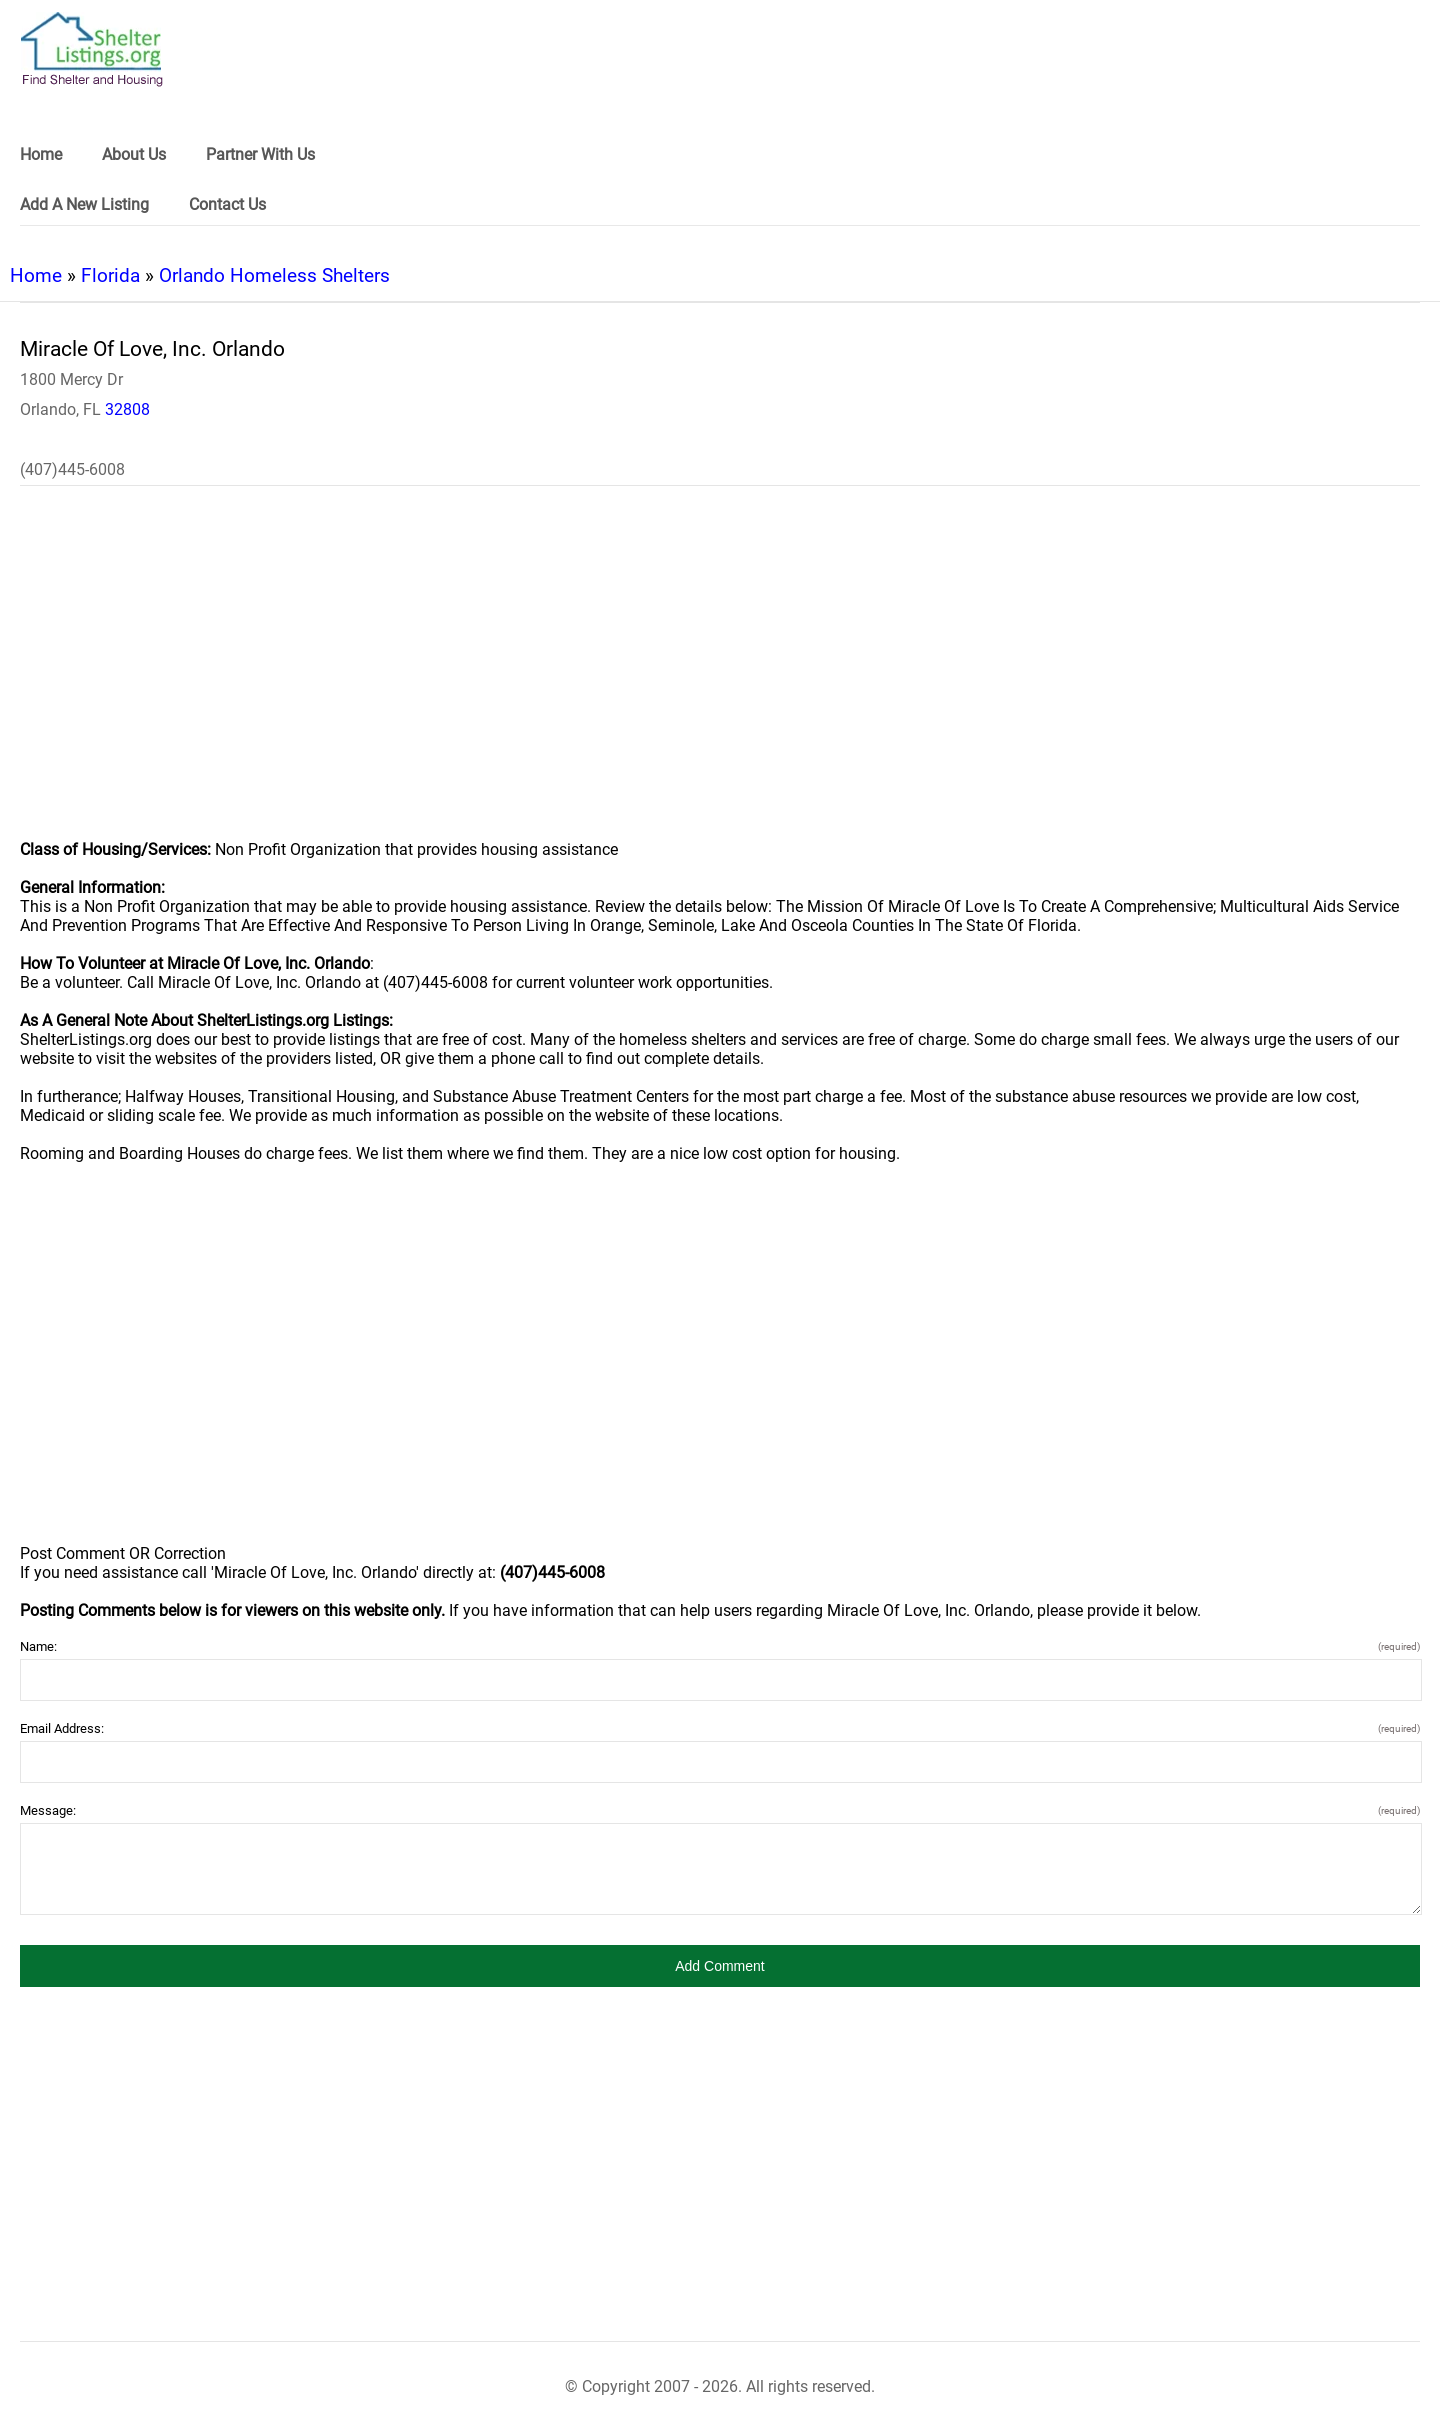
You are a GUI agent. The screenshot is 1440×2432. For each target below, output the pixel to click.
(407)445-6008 (72, 469)
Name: (720, 1646)
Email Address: (720, 1728)
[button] (720, 1966)
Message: (720, 1810)
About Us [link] (134, 154)
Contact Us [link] (227, 204)
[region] (720, 676)
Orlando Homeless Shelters (274, 275)
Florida (110, 275)
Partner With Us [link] (260, 154)
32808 (127, 409)
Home (36, 275)
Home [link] (41, 154)
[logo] (92, 49)
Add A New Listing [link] (84, 204)
